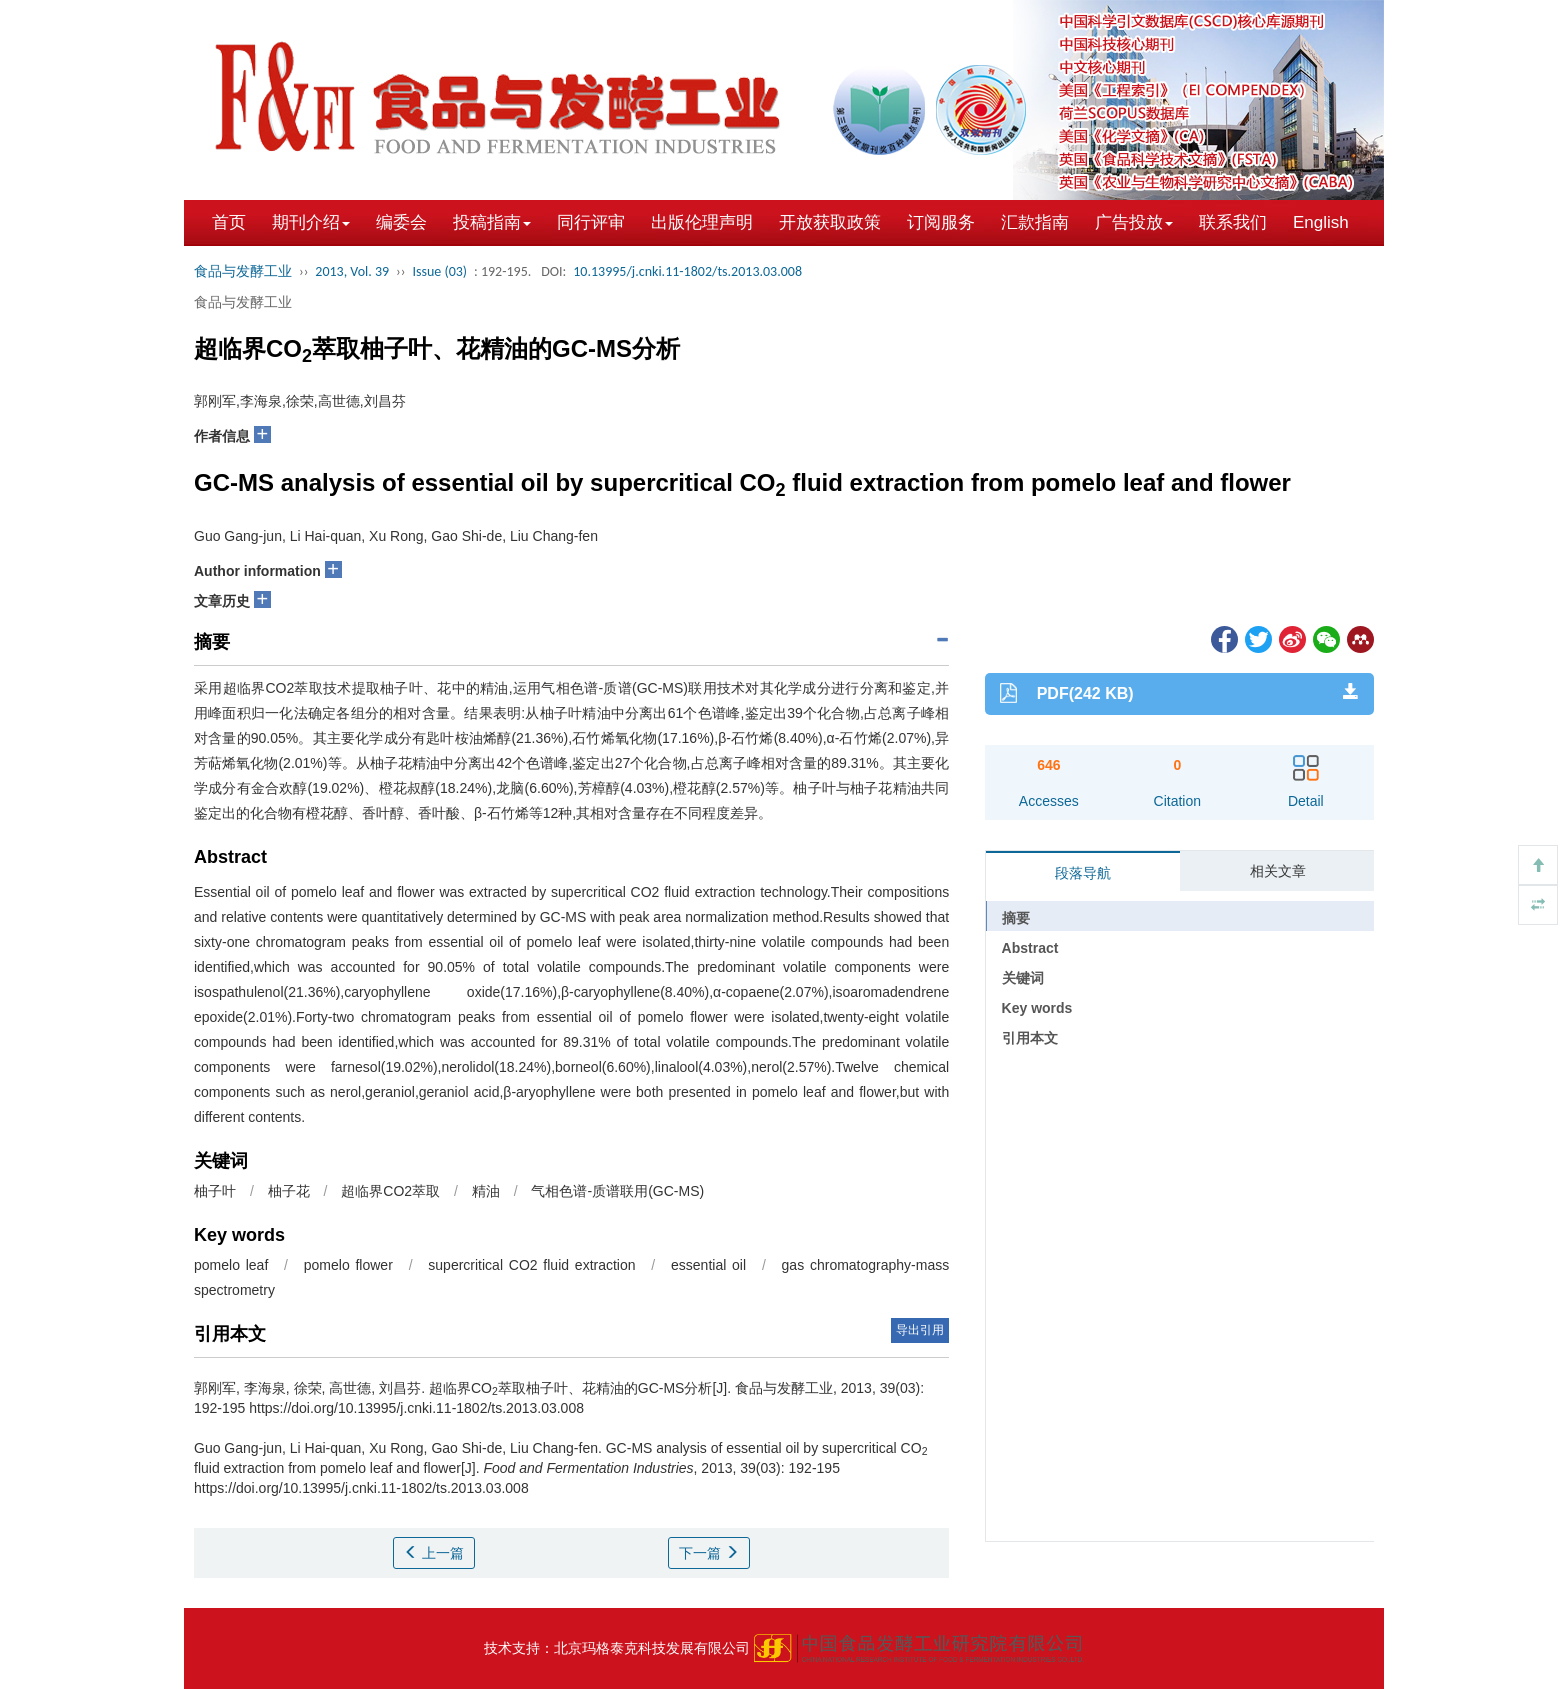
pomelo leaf (231, 1265)
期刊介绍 (311, 222)
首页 (229, 222)
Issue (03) (439, 271)
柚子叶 (215, 1191)
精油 (486, 1191)
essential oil (708, 1265)
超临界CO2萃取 (390, 1191)
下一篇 (709, 1553)
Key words (1037, 1008)
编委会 (401, 222)
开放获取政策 (830, 222)
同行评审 (591, 222)
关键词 (1023, 978)
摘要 (1016, 918)
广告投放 (1134, 222)
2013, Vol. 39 (352, 271)
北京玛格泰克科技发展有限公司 (652, 1648)
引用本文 (1030, 1038)
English (1321, 222)
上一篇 (434, 1553)
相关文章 (1278, 871)
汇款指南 (1035, 222)
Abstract (1030, 948)
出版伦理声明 (702, 222)
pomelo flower (348, 1265)
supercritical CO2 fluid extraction (531, 1265)
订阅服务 (941, 222)
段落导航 (1083, 873)
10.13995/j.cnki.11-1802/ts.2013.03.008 (687, 271)
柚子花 (289, 1191)
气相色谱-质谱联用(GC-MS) (617, 1191)
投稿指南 (492, 222)
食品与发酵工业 (243, 271)
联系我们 (1233, 222)
